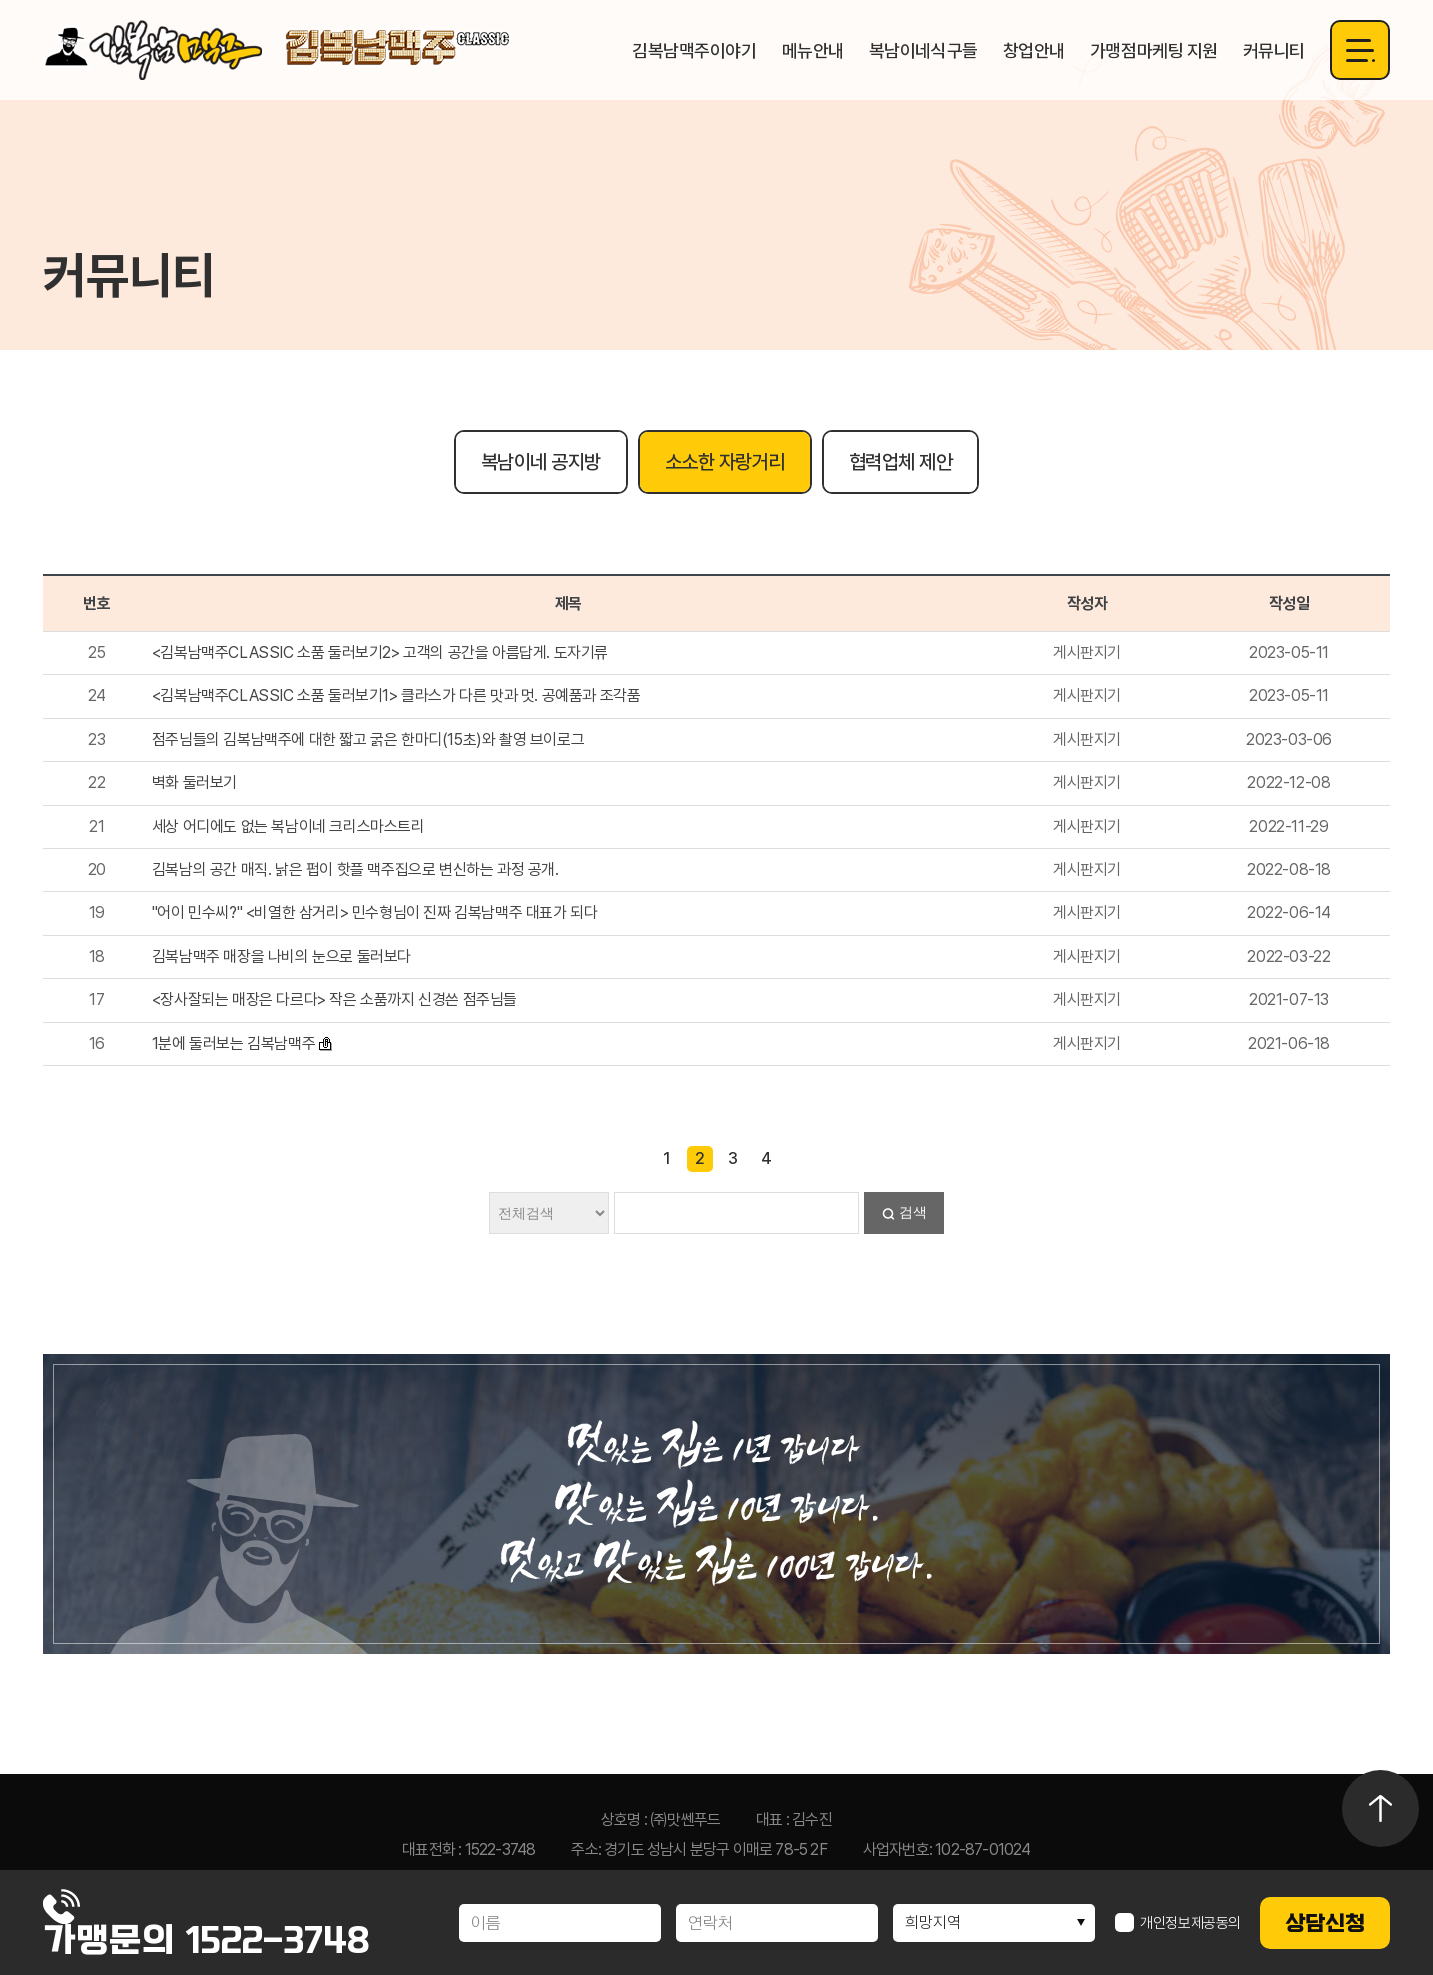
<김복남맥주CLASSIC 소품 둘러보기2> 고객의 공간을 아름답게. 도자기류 (380, 652)
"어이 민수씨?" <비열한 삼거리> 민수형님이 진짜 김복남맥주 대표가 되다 (375, 912)
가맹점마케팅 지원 (1154, 50)
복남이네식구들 (923, 50)
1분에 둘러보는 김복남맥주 (233, 1043)
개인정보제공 (1178, 1923)
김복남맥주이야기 (694, 50)
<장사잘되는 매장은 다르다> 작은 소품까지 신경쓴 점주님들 (334, 999)
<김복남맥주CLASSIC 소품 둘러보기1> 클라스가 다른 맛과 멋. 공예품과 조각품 (396, 695)
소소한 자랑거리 (725, 462)
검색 (913, 1212)
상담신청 (1325, 1923)
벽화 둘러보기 (194, 782)
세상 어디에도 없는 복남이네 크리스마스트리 (288, 826)
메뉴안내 (813, 50)
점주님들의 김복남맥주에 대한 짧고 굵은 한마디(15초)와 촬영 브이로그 (368, 739)
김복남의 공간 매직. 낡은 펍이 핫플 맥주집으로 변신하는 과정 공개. (355, 869)
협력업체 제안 (901, 462)
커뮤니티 (1274, 50)
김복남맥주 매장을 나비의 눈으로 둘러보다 (281, 956)
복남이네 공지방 (541, 462)
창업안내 (1034, 50)
